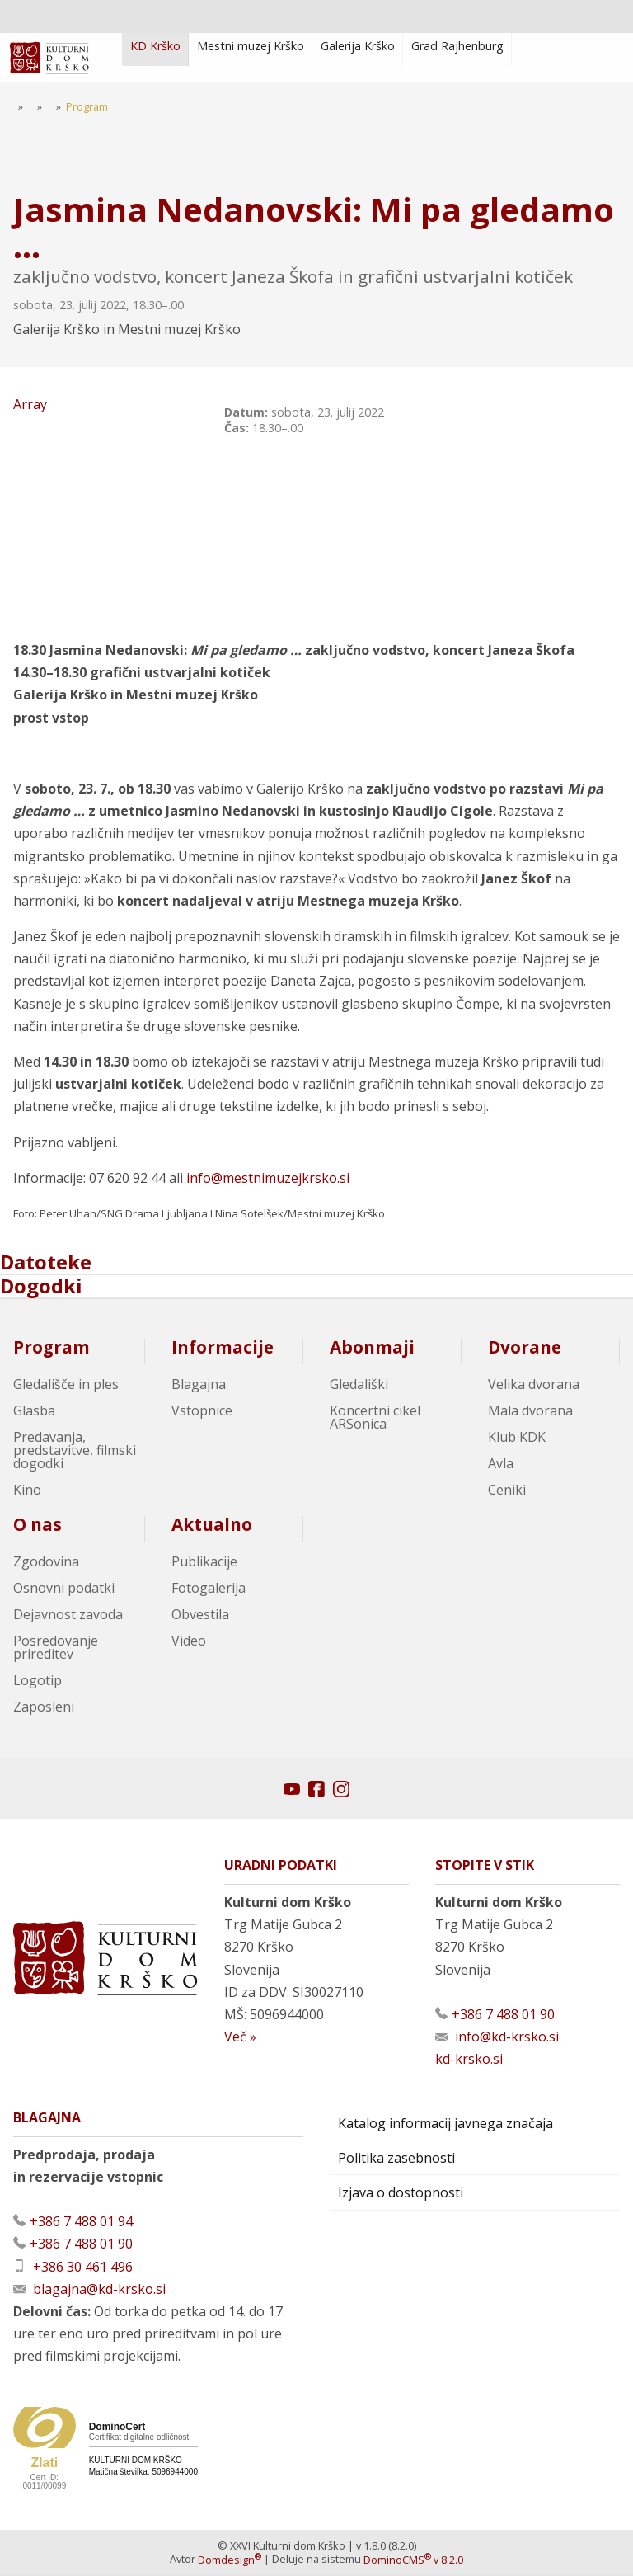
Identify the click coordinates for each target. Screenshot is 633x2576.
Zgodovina (46, 1562)
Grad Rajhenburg (457, 46)
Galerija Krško (358, 46)
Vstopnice (201, 1411)
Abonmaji (372, 1347)
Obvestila (200, 1615)
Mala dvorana (530, 1411)
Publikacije (204, 1562)
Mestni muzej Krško (250, 46)
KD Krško (155, 46)
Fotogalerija (208, 1589)
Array (112, 503)
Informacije (222, 1347)
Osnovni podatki (64, 1589)
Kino (27, 1490)
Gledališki (359, 1385)
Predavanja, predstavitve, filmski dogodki (74, 1451)
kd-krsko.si (469, 2060)
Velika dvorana (533, 1385)
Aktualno (211, 1525)
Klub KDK (517, 1438)
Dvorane (524, 1347)
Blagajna (198, 1385)
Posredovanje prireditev (55, 1648)
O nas (37, 1525)
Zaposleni (43, 1707)
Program (51, 1347)
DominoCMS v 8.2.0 (413, 2560)
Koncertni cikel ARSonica (375, 1418)
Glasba (34, 1411)
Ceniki (507, 1490)
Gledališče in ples (66, 1385)
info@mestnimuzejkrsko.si (267, 1179)
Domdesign (229, 2560)
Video (188, 1641)
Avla (500, 1464)
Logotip (37, 1681)
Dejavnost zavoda (68, 1615)
